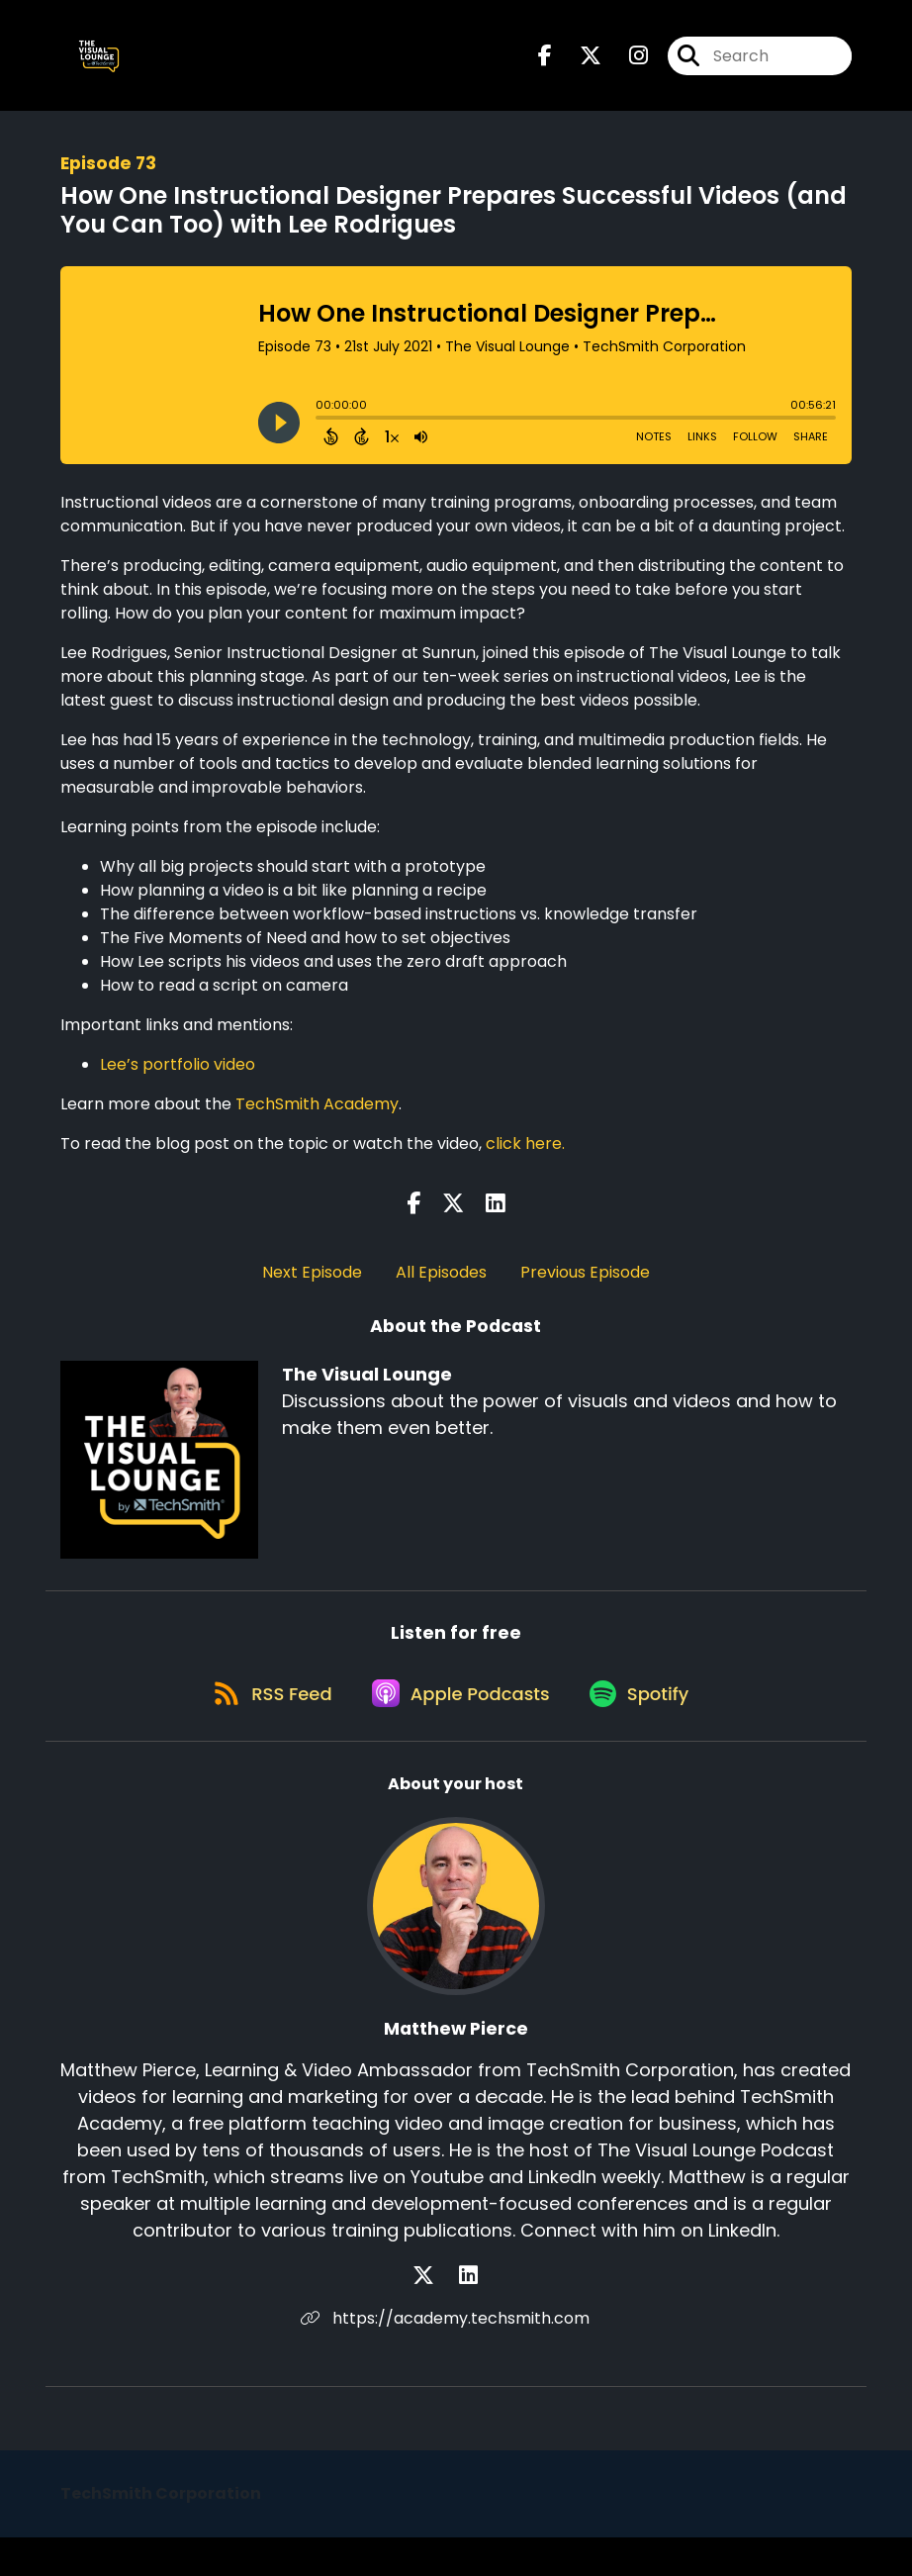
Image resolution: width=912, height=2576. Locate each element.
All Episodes (441, 1290)
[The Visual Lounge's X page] (578, 64)
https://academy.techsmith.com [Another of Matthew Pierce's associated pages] (456, 2356)
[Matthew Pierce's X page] (444, 2314)
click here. (525, 1161)
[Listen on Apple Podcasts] (456, 1731)
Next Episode (312, 1290)
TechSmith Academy (317, 1121)
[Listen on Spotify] (648, 1731)
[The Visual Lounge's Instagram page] (626, 64)
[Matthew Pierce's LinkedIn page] (468, 2314)
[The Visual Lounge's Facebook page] (545, 64)
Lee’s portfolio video (177, 1082)
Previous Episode (585, 1290)
